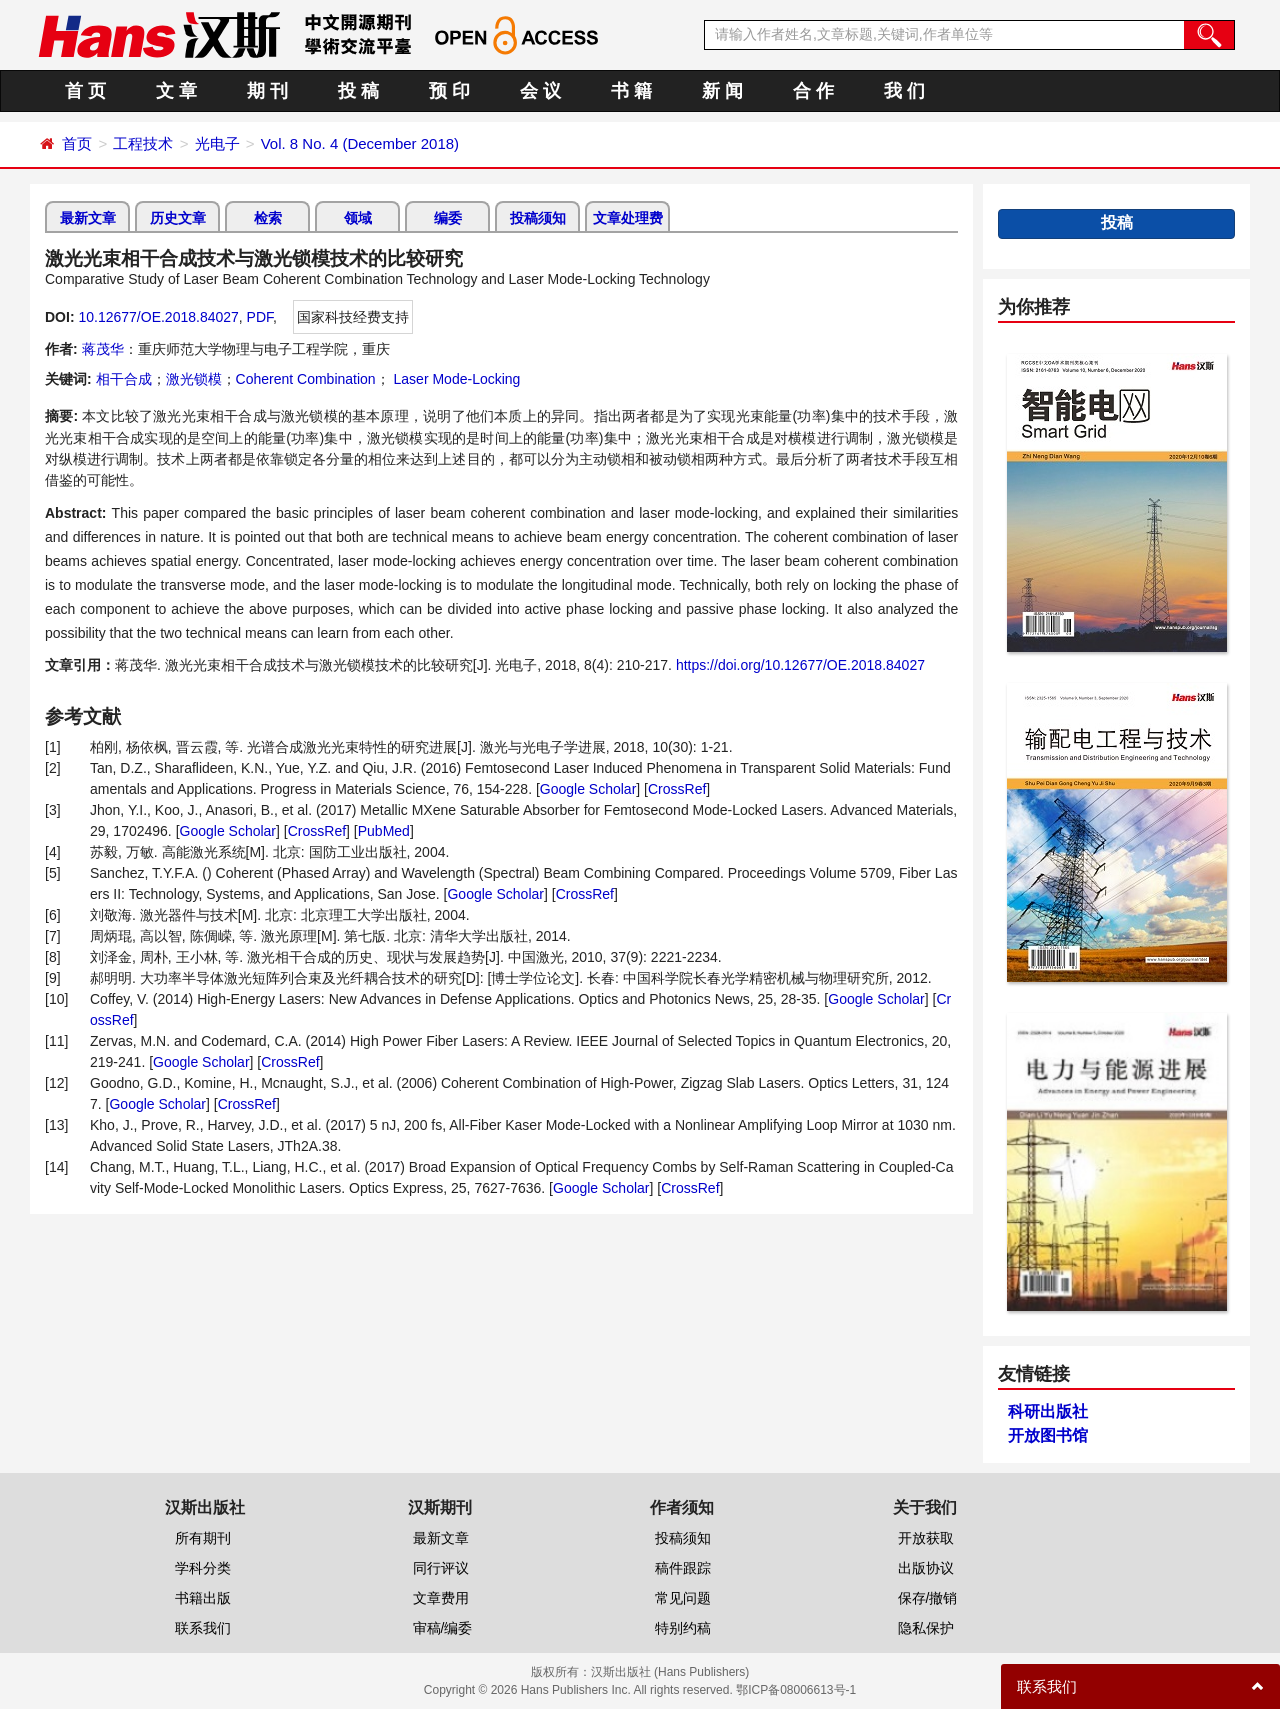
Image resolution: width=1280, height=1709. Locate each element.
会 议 (540, 91)
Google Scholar (588, 789)
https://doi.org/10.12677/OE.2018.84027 (800, 665)
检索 (268, 218)
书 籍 (631, 91)
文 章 (176, 91)
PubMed (384, 831)
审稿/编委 (443, 1628)
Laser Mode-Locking (455, 379)
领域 (358, 218)
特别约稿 (683, 1628)
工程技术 (143, 143)
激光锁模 (194, 379)
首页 (77, 143)
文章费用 (441, 1598)
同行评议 (441, 1568)
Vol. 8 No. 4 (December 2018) (360, 143)
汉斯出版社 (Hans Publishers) (670, 1672)
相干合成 (124, 379)
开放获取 (926, 1538)
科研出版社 (1048, 1411)
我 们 (904, 91)
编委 (448, 218)
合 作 (813, 91)
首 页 (85, 91)
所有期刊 (203, 1538)
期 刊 (267, 91)
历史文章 (178, 218)
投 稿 (358, 91)
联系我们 (203, 1628)
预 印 (449, 91)
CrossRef (677, 789)
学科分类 (203, 1568)
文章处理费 (628, 218)
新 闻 (722, 91)
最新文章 (88, 218)
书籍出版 (203, 1598)
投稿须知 (538, 218)
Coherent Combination (306, 379)
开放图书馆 (1048, 1435)
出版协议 (926, 1568)
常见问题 (683, 1598)
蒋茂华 (103, 349)
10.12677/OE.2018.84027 (158, 317)
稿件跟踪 (683, 1568)
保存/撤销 (928, 1598)
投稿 (1117, 222)
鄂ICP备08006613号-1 (796, 1690)
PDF (260, 317)
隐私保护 (926, 1628)
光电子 (217, 143)
